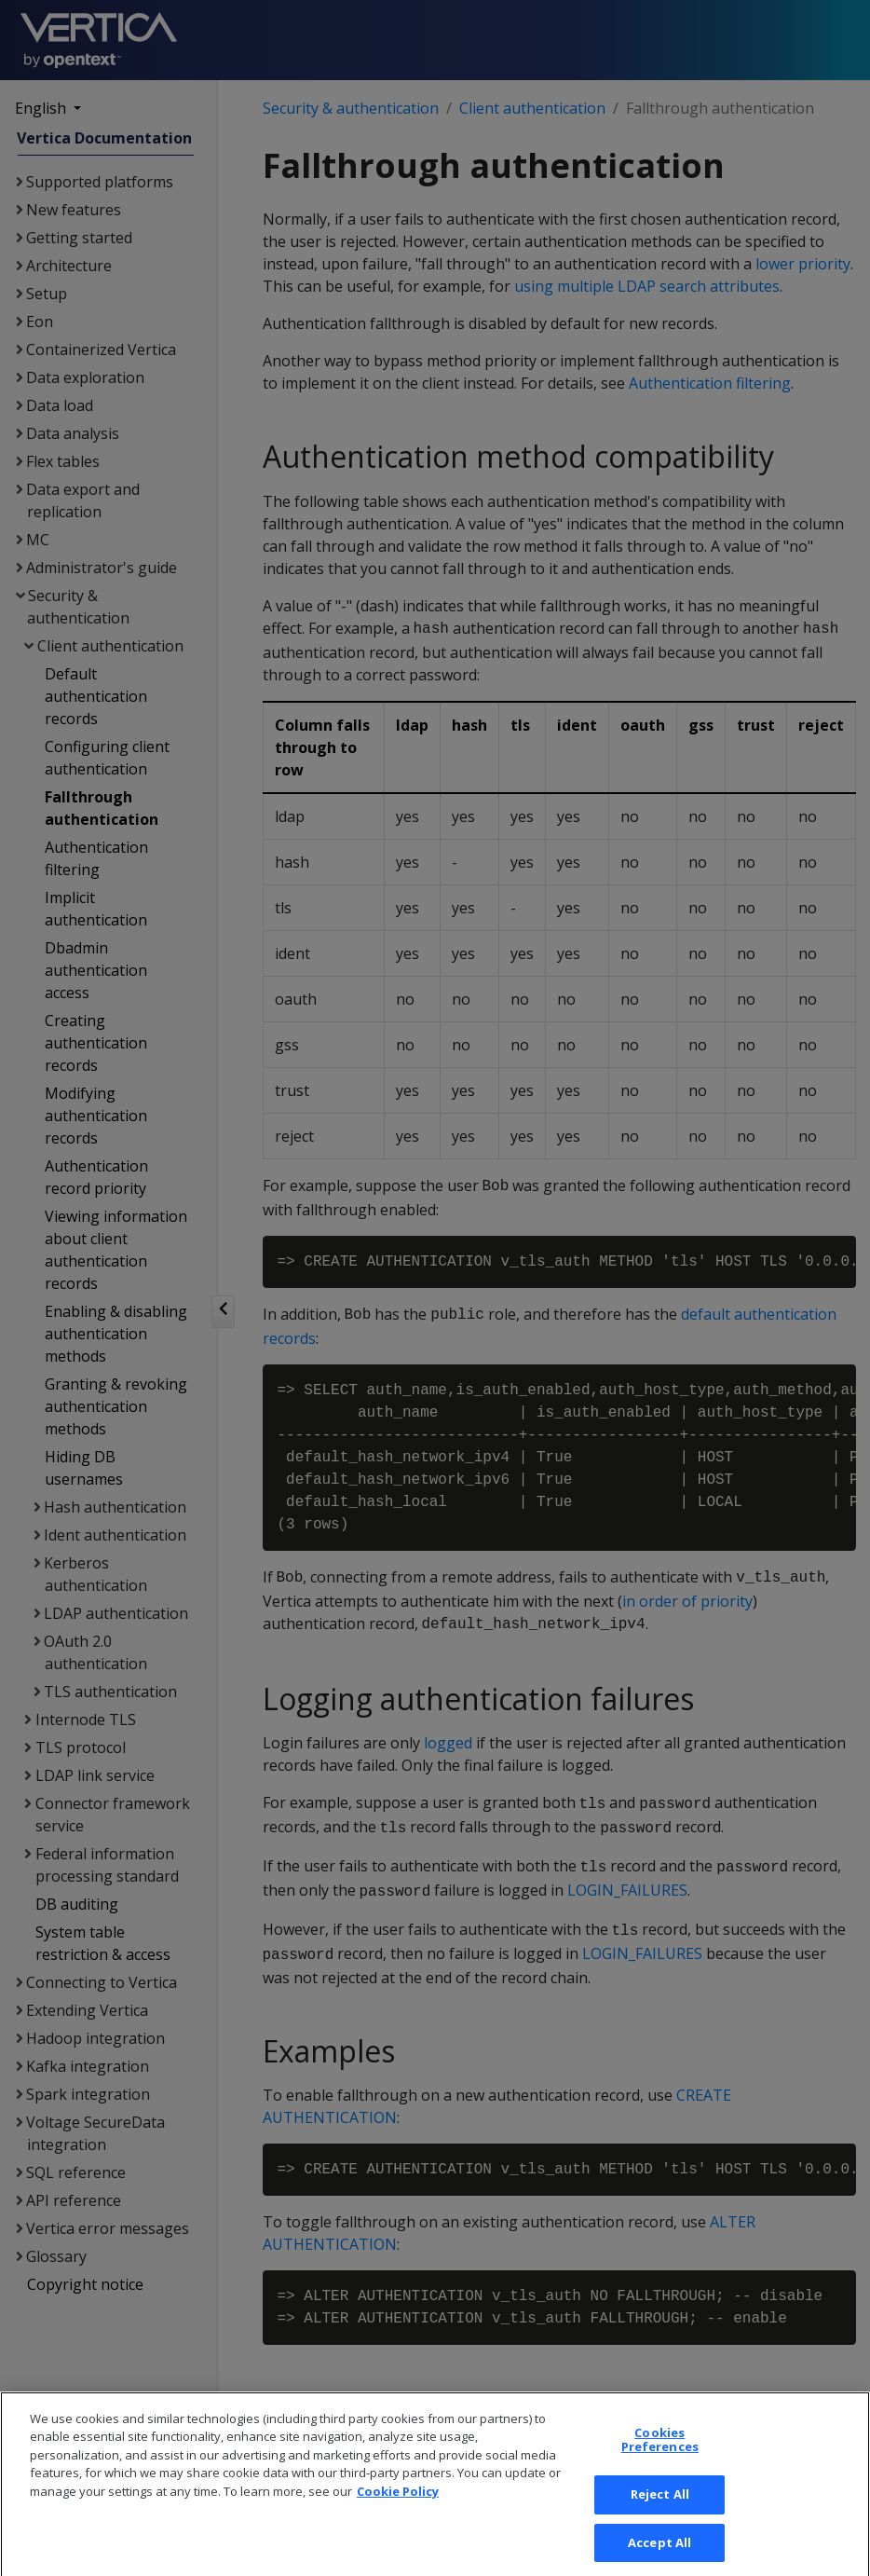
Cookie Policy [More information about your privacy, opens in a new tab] (398, 2506)
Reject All (660, 2509)
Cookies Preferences (660, 2455)
